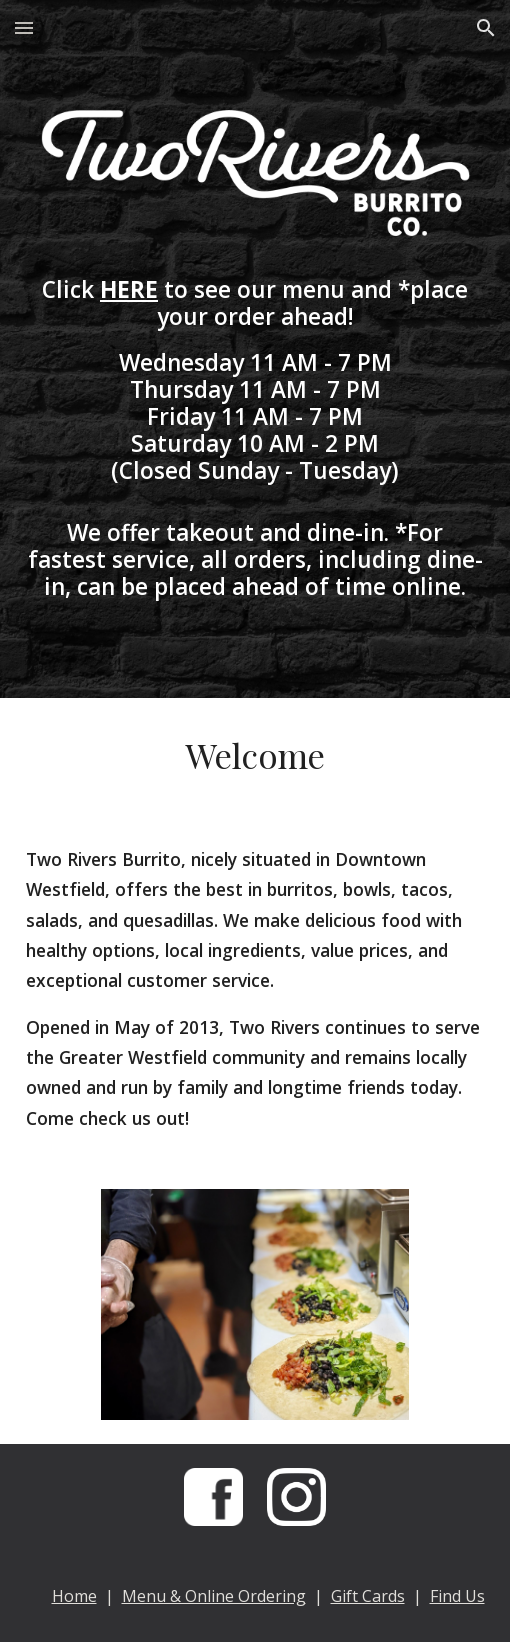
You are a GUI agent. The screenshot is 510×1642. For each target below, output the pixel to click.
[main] (255, 438)
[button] (24, 27)
